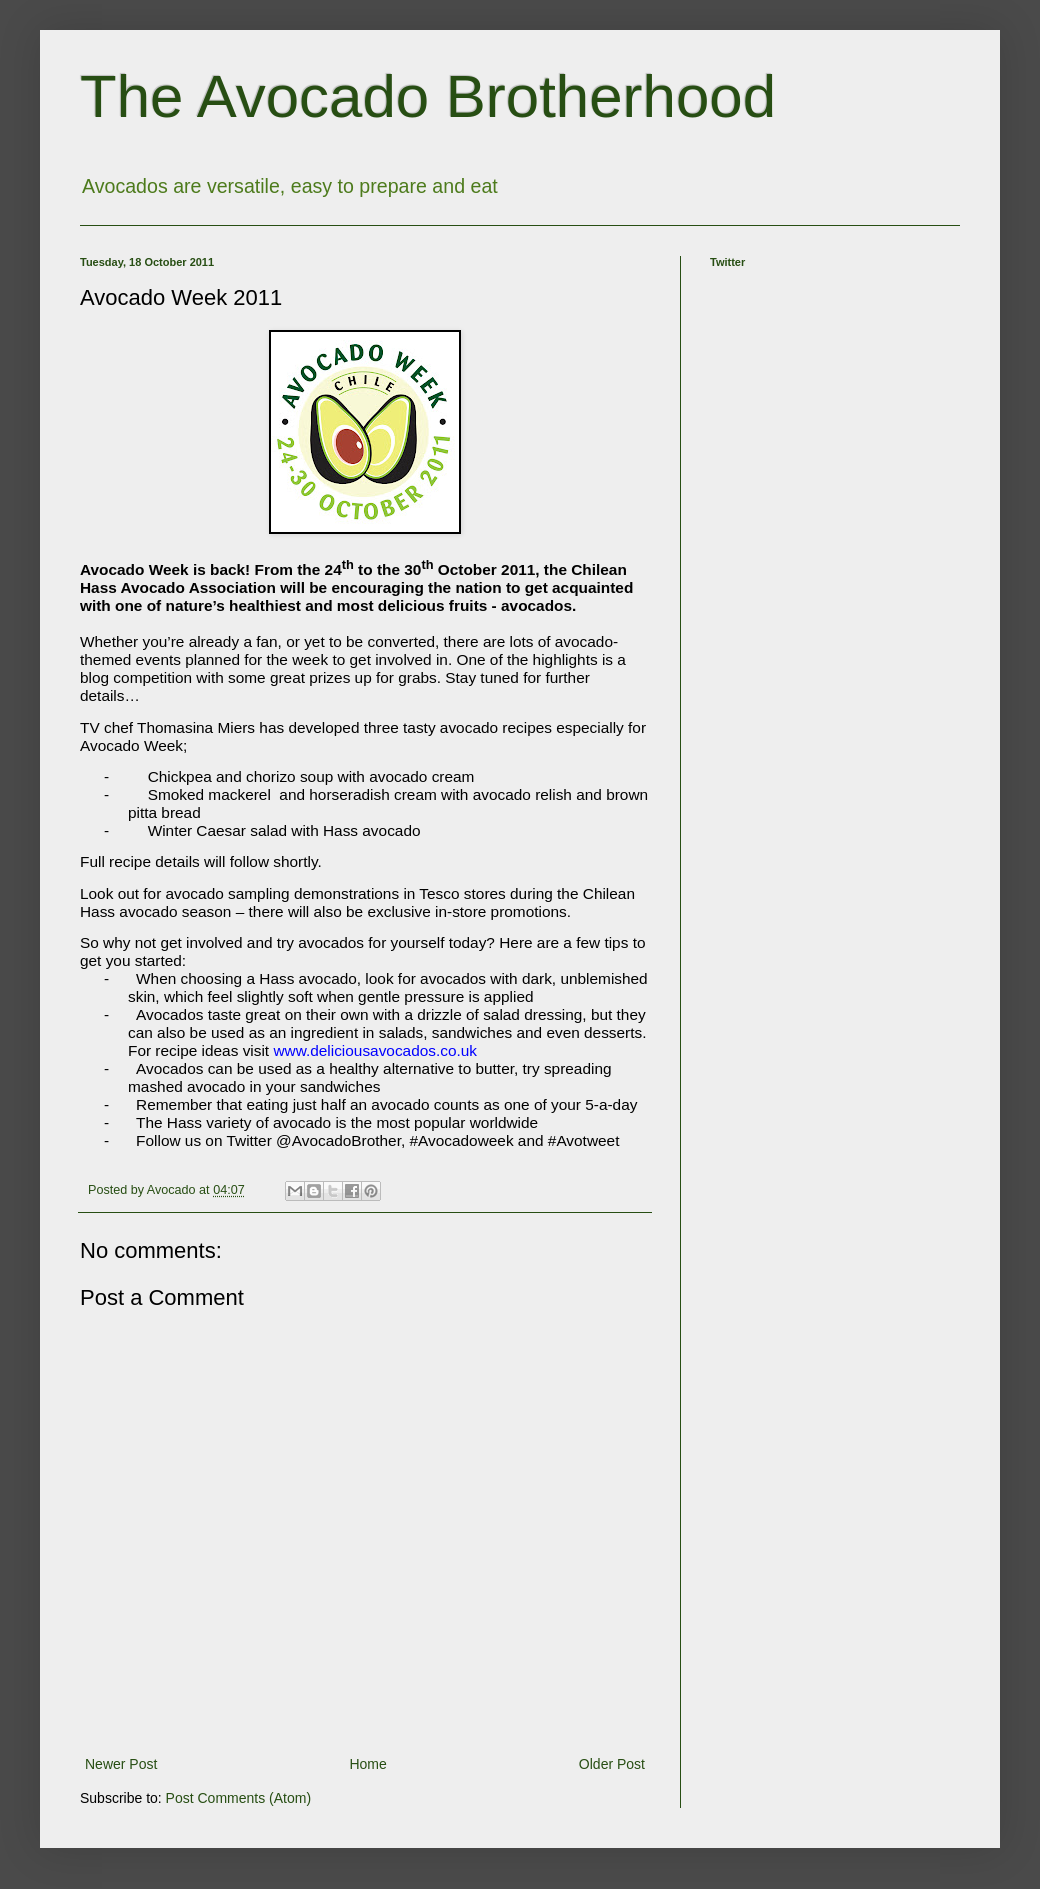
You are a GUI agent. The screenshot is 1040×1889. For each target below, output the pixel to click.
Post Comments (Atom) (238, 1798)
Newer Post (121, 1764)
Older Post (612, 1764)
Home (367, 1764)
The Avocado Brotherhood (428, 96)
